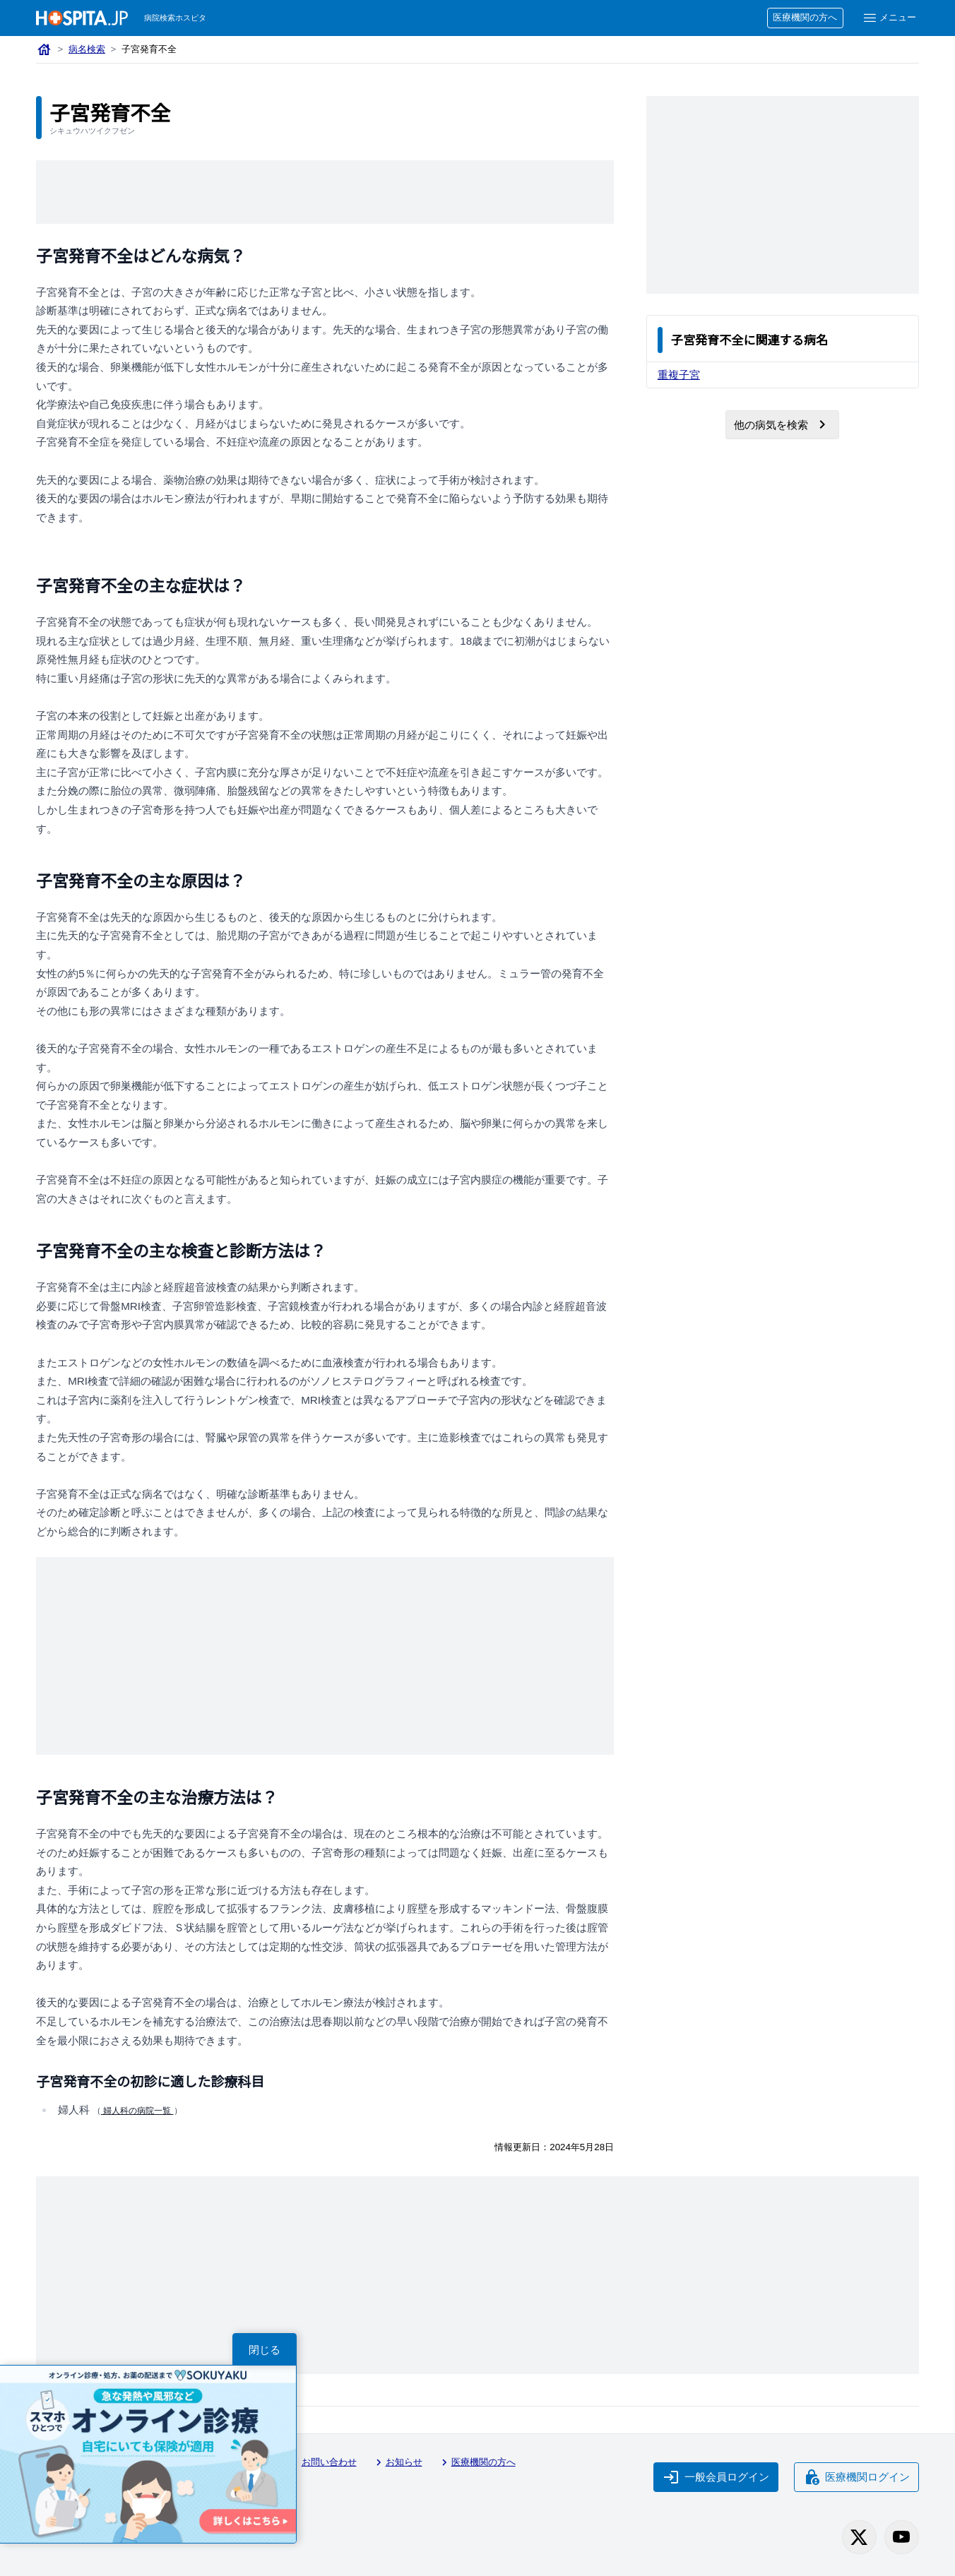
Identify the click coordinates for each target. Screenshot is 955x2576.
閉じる (264, 2350)
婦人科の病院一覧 (137, 2111)
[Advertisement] (325, 192)
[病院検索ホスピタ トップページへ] (82, 18)
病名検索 (87, 49)
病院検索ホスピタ (175, 17)
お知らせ (397, 2462)
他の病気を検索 (782, 424)
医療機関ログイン (856, 2477)
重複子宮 (679, 375)
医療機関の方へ (805, 17)
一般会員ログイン (716, 2477)
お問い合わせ (322, 2462)
